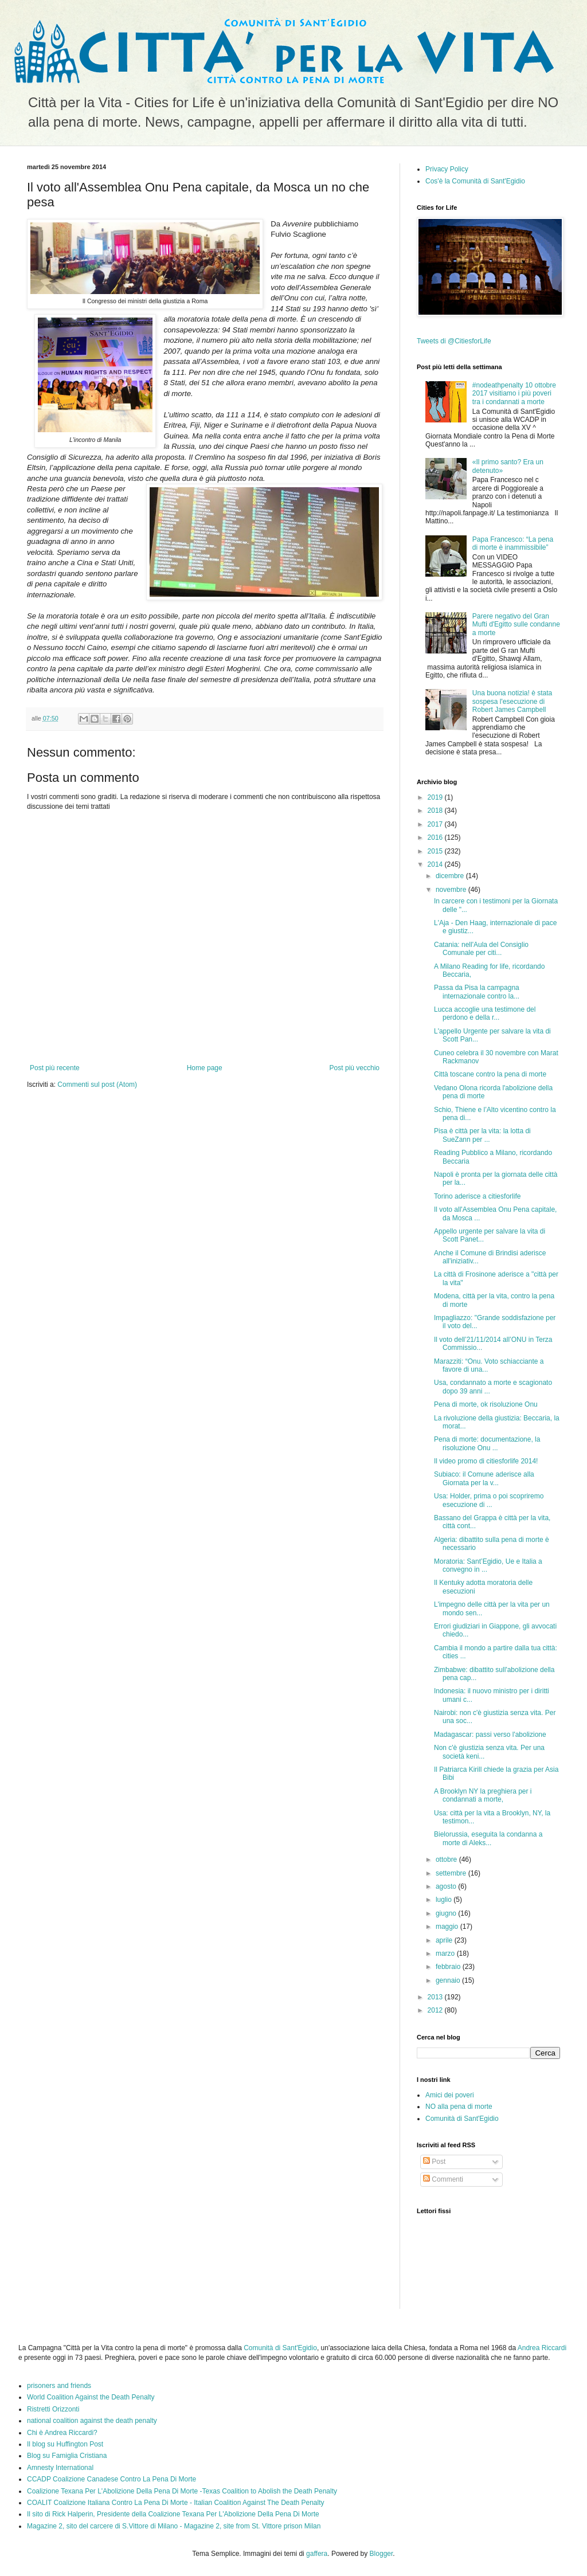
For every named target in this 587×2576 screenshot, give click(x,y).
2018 (436, 811)
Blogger (381, 2554)
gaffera (316, 2554)
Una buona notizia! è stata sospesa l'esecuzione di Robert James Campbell (512, 701)
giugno (447, 1913)
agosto (447, 1886)
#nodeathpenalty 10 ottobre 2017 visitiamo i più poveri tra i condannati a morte (514, 393)
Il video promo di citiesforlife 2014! (486, 1461)
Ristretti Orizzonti (53, 2409)
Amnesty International (60, 2468)
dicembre (451, 876)
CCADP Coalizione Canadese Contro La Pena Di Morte (111, 2479)
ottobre (447, 1859)
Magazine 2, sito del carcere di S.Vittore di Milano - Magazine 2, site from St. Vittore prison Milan (173, 2526)
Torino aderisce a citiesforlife (477, 1196)
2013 (436, 1997)
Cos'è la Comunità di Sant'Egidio (475, 181)
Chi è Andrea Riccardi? (62, 2433)
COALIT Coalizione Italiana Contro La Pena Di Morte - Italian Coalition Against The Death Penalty (175, 2503)
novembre (452, 890)
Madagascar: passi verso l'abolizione (490, 1735)
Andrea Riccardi (542, 2348)
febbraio (449, 1967)
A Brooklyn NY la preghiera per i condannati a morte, (483, 1795)
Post (434, 2162)
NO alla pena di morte (458, 2107)
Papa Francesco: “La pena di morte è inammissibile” (512, 543)
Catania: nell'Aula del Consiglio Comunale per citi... (481, 949)
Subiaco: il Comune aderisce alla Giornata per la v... (484, 1478)
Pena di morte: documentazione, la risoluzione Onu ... (487, 1443)
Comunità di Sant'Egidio (462, 2119)
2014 (436, 864)
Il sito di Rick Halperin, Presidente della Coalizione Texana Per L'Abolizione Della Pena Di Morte (173, 2514)
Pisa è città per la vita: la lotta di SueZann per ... (482, 1135)
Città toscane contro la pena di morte (490, 1074)
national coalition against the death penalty (92, 2421)
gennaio (449, 1980)
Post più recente (55, 1068)
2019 (436, 797)
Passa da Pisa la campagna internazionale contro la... (476, 992)
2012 (436, 2010)
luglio (444, 1900)
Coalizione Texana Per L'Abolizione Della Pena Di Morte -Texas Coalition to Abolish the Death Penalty (182, 2491)
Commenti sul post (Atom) (97, 1084)
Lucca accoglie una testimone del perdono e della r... (484, 1013)
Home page (204, 1068)
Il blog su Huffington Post (65, 2444)
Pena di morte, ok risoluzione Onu (486, 1404)
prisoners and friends (59, 2386)
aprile (445, 1940)
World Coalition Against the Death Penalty (91, 2397)
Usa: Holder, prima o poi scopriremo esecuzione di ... (488, 1500)
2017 (436, 824)
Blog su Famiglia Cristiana (67, 2456)
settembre (452, 1873)
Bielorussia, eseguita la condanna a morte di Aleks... (488, 1838)
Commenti (443, 2179)
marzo (446, 1953)
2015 (436, 851)
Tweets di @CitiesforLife (454, 341)
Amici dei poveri (449, 2095)
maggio (448, 1927)
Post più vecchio (354, 1068)
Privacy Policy (446, 169)
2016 (436, 837)
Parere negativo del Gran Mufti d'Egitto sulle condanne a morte (516, 624)
